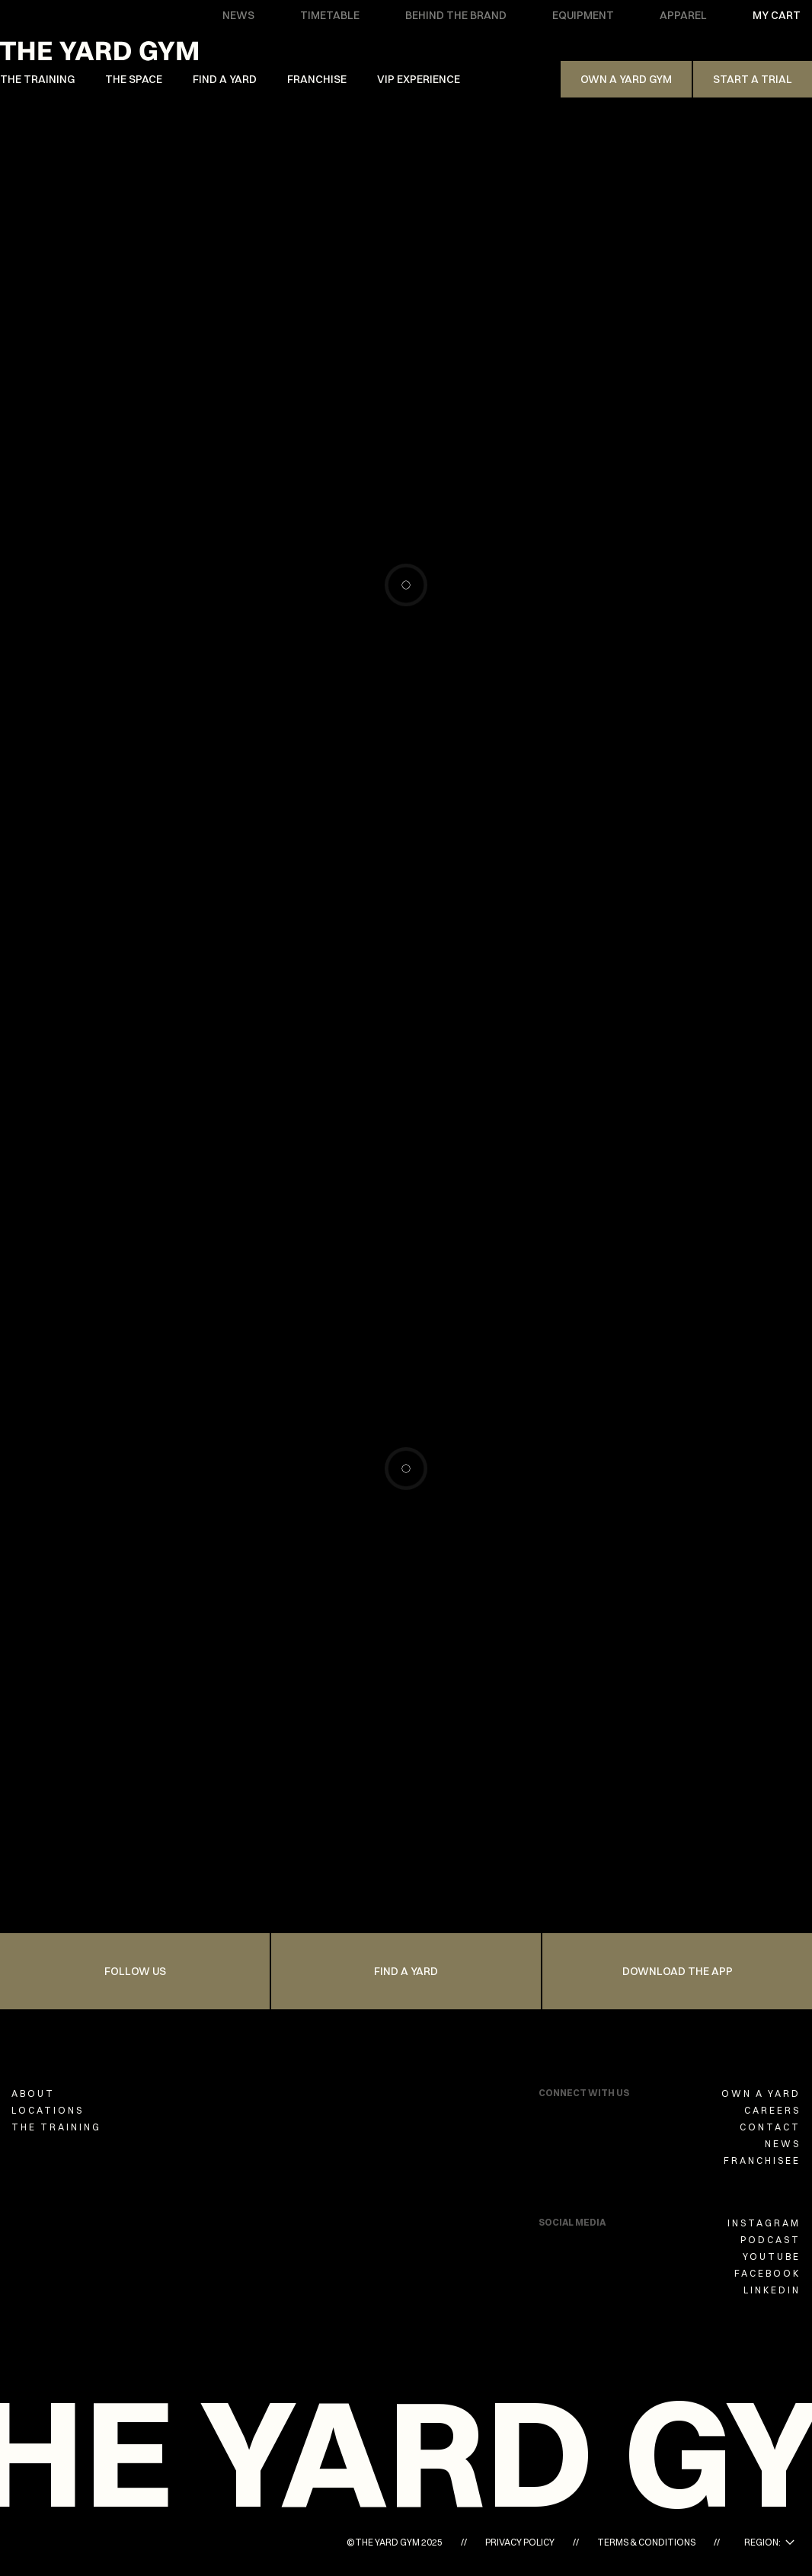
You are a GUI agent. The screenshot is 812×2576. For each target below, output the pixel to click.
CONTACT (770, 2127)
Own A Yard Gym (626, 79)
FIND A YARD (225, 79)
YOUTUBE (772, 2256)
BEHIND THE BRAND (456, 15)
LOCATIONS (47, 2110)
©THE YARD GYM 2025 (395, 2542)
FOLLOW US (135, 1971)
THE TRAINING (37, 79)
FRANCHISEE (762, 2160)
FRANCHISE (317, 79)
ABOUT (33, 2093)
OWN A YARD (761, 2093)
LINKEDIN (772, 2290)
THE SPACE (133, 79)
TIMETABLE (330, 15)
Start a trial (752, 79)
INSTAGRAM (764, 2223)
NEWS (238, 15)
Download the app (677, 1971)
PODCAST (770, 2239)
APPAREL (683, 15)
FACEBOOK (767, 2273)
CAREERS (772, 2110)
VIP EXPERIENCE (418, 79)
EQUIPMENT (583, 15)
